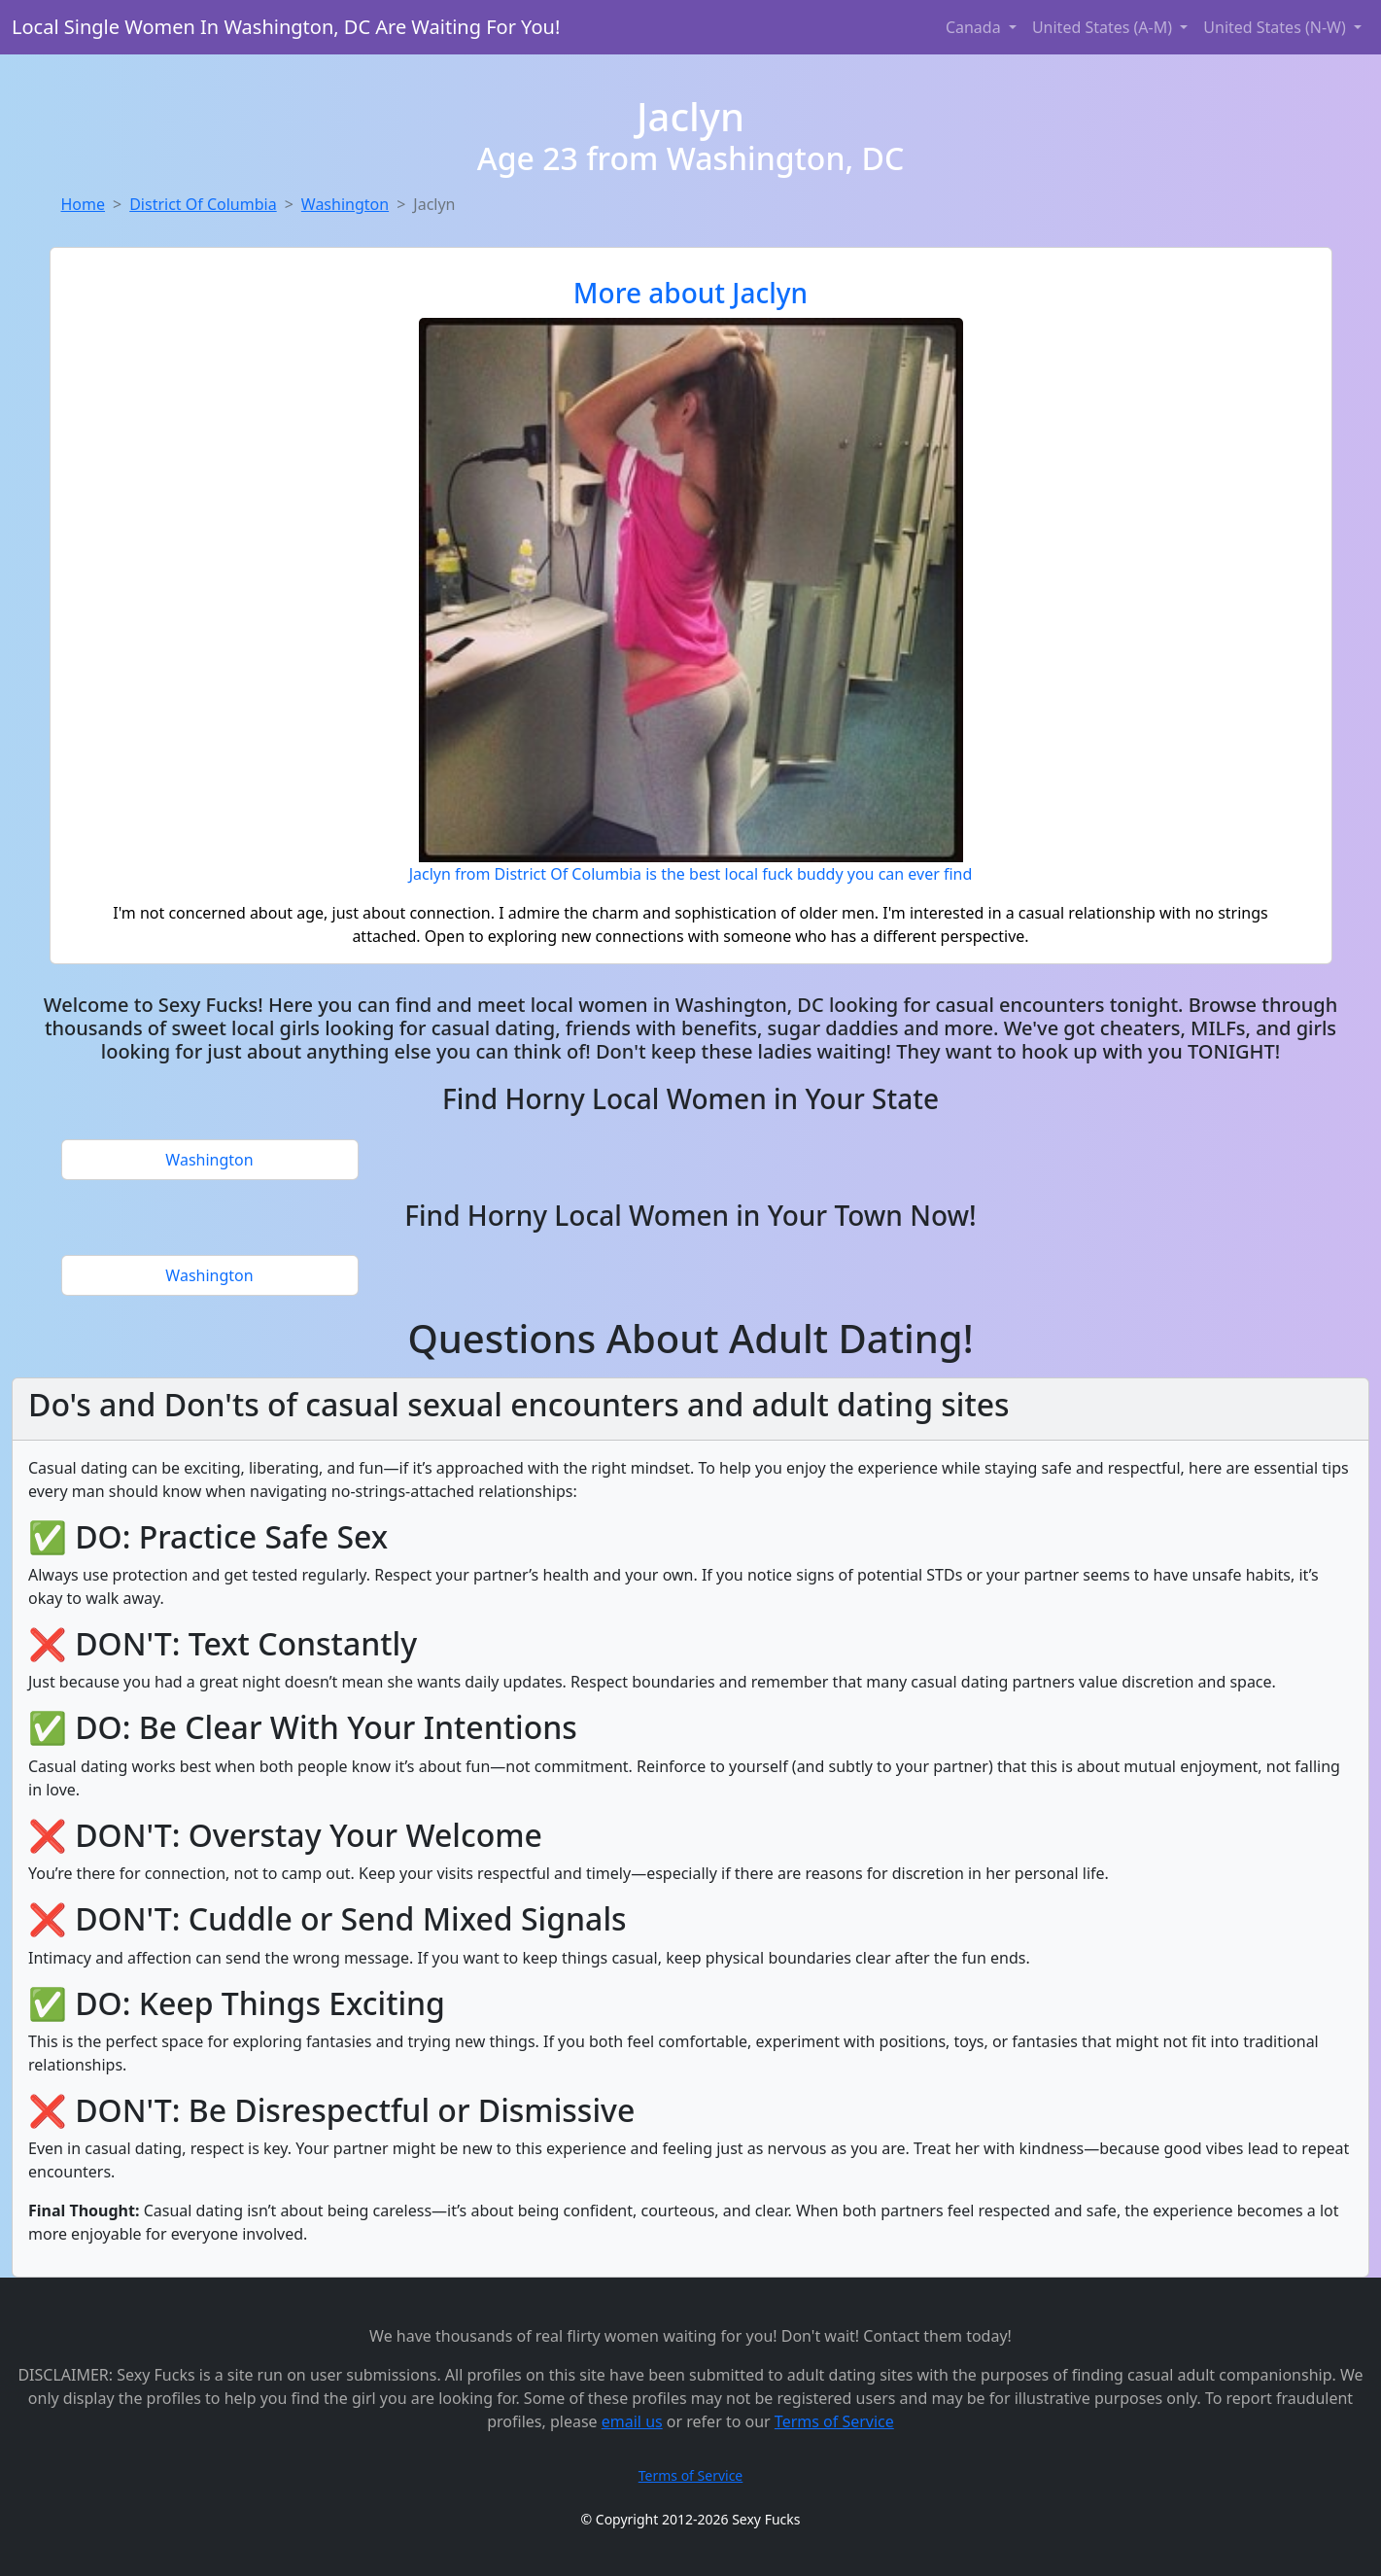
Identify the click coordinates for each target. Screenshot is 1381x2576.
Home (83, 204)
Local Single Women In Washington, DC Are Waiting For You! (286, 27)
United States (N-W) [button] (1276, 27)
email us (632, 2421)
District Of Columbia (202, 204)
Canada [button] (975, 27)
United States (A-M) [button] (1104, 27)
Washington (345, 204)
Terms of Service (834, 2421)
